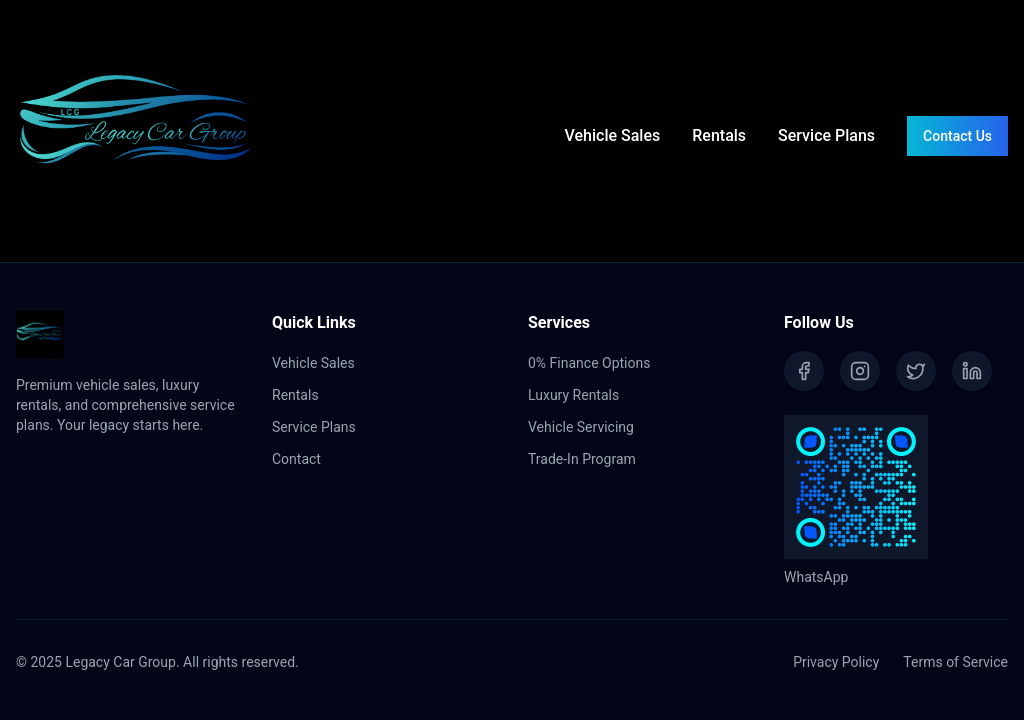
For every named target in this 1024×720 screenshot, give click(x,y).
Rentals (719, 135)
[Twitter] (916, 371)
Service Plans (826, 135)
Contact (296, 459)
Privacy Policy (836, 662)
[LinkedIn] (972, 371)
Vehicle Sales (613, 135)
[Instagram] (860, 371)
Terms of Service (955, 662)
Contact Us (957, 136)
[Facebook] (804, 371)
